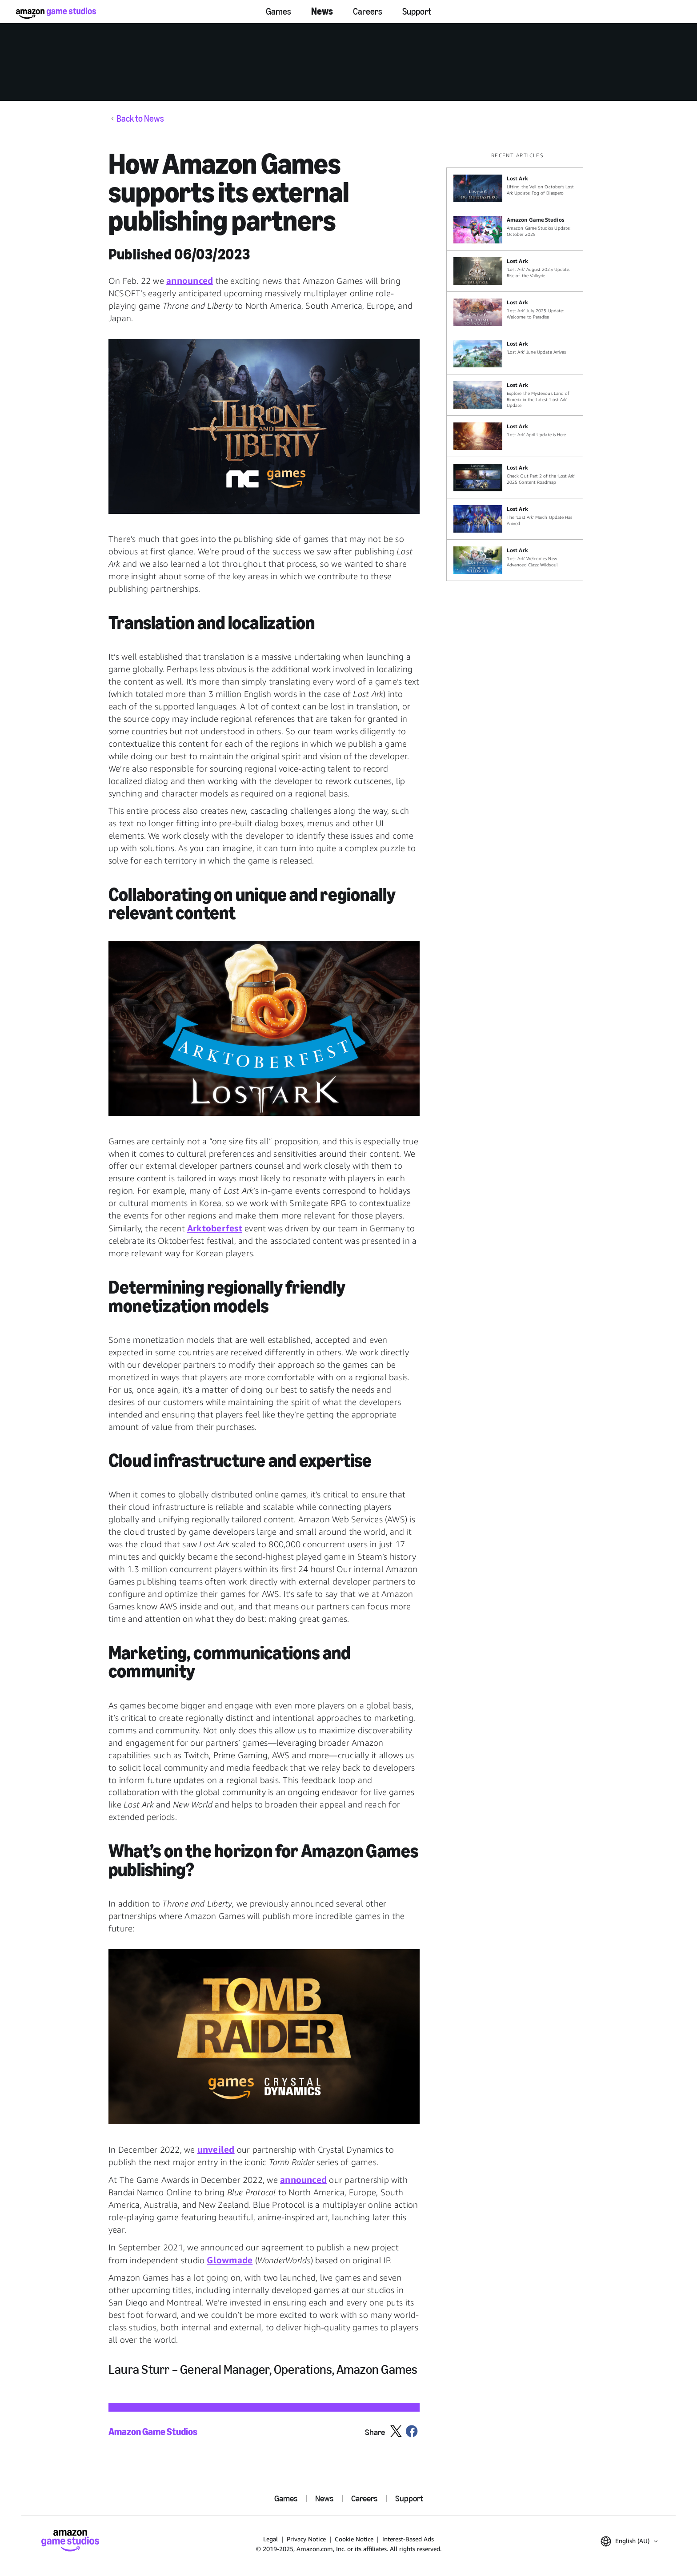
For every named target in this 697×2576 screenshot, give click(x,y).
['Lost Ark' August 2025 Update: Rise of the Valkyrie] (514, 271)
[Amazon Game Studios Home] (56, 13)
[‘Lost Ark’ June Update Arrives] (514, 353)
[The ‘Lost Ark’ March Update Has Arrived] (514, 519)
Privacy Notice (306, 2539)
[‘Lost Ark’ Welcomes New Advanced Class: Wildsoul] (514, 560)
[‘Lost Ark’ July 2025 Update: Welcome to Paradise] (514, 312)
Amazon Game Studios (152, 2432)
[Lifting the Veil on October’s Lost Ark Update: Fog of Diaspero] (514, 188)
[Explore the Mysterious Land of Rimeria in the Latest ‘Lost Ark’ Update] (514, 395)
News (322, 11)
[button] (264, 426)
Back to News (140, 118)
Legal (270, 2539)
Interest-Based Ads (408, 2539)
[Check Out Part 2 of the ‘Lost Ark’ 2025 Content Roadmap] (514, 477)
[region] (517, 366)
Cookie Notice (354, 2539)
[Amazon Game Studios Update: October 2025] (514, 230)
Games (278, 11)
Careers (367, 11)
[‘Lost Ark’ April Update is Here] (514, 436)
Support (416, 11)
